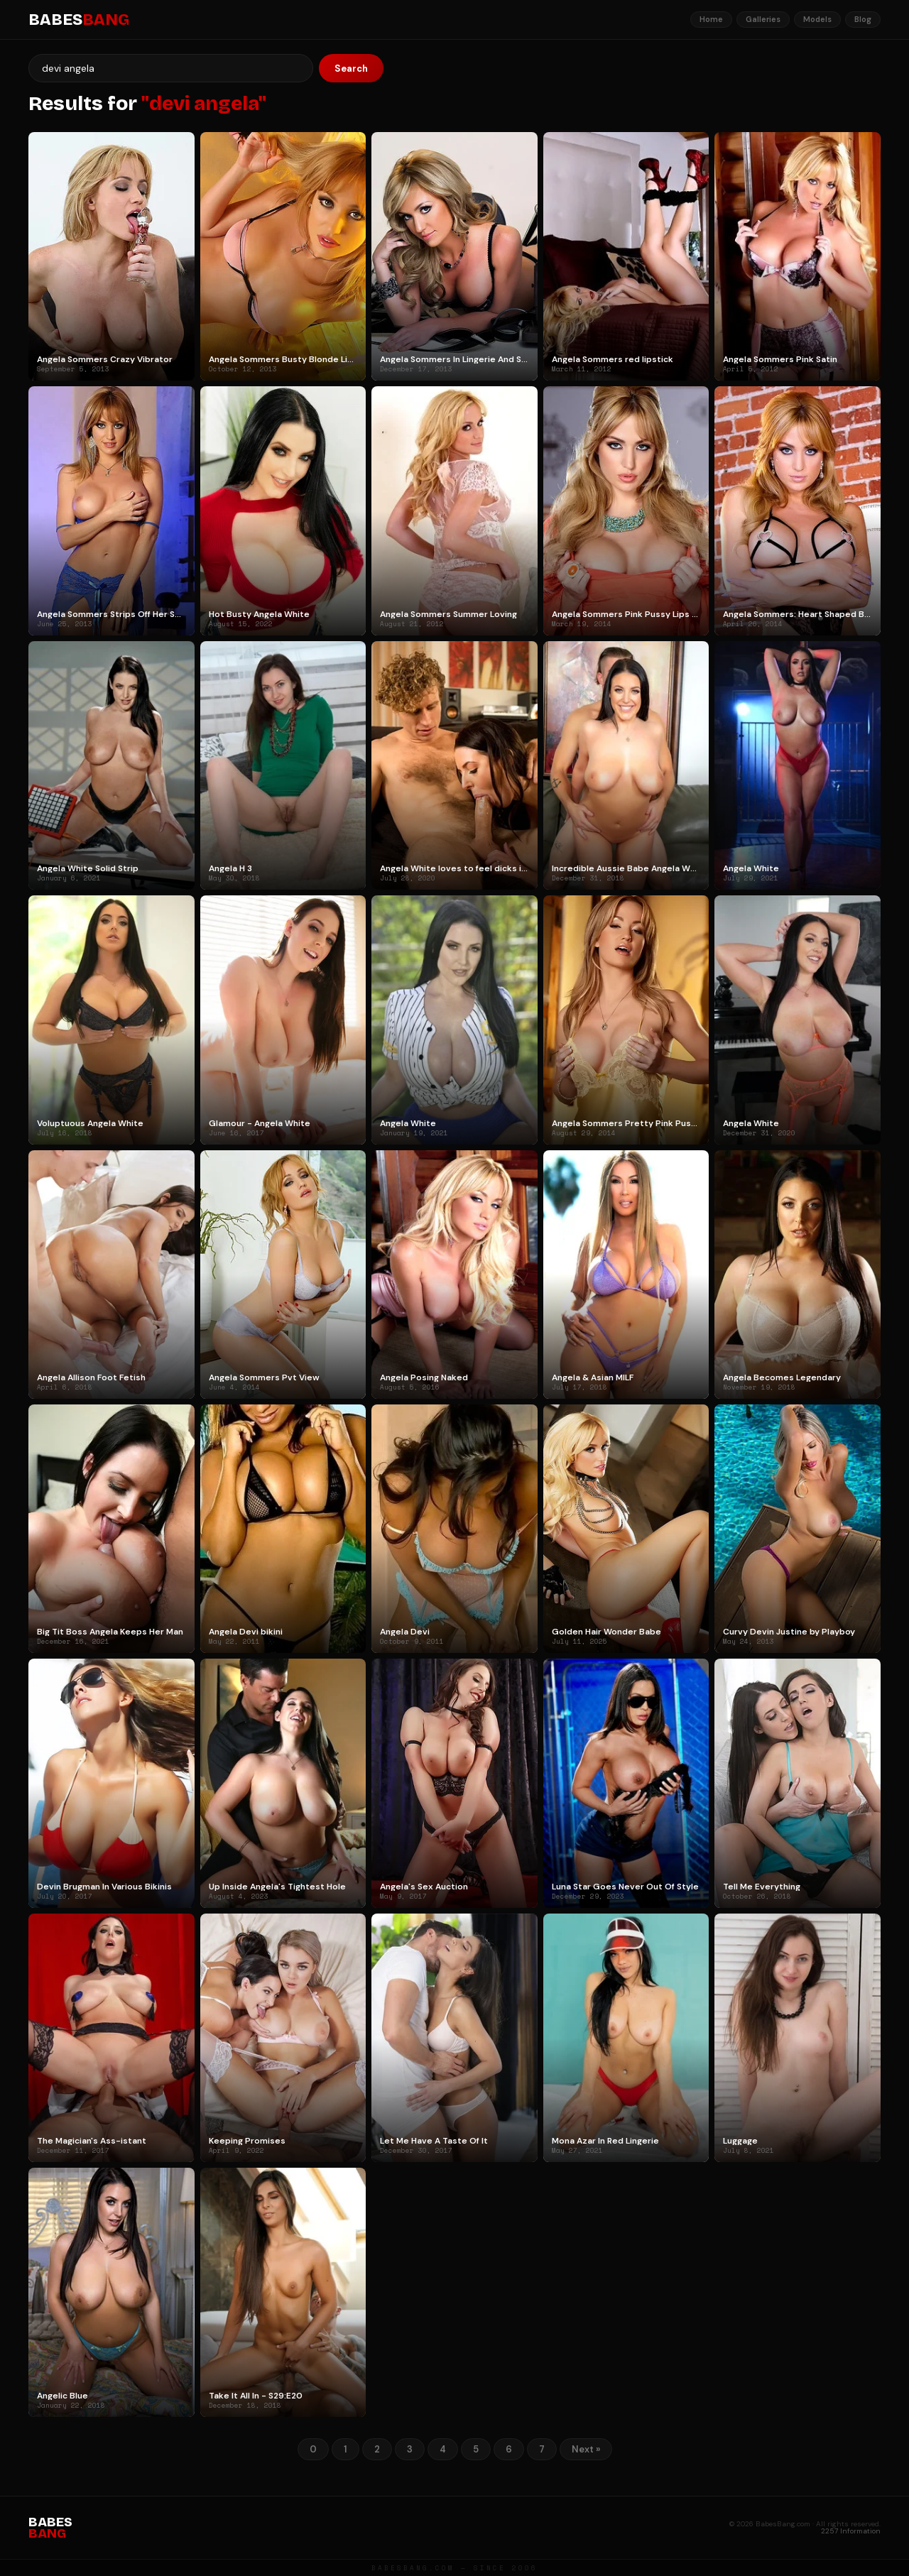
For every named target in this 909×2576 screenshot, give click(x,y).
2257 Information (851, 2531)
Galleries (763, 19)
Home (711, 19)
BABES (78, 20)
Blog (862, 19)
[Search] (170, 68)
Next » (586, 2449)
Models (817, 19)
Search (351, 68)
